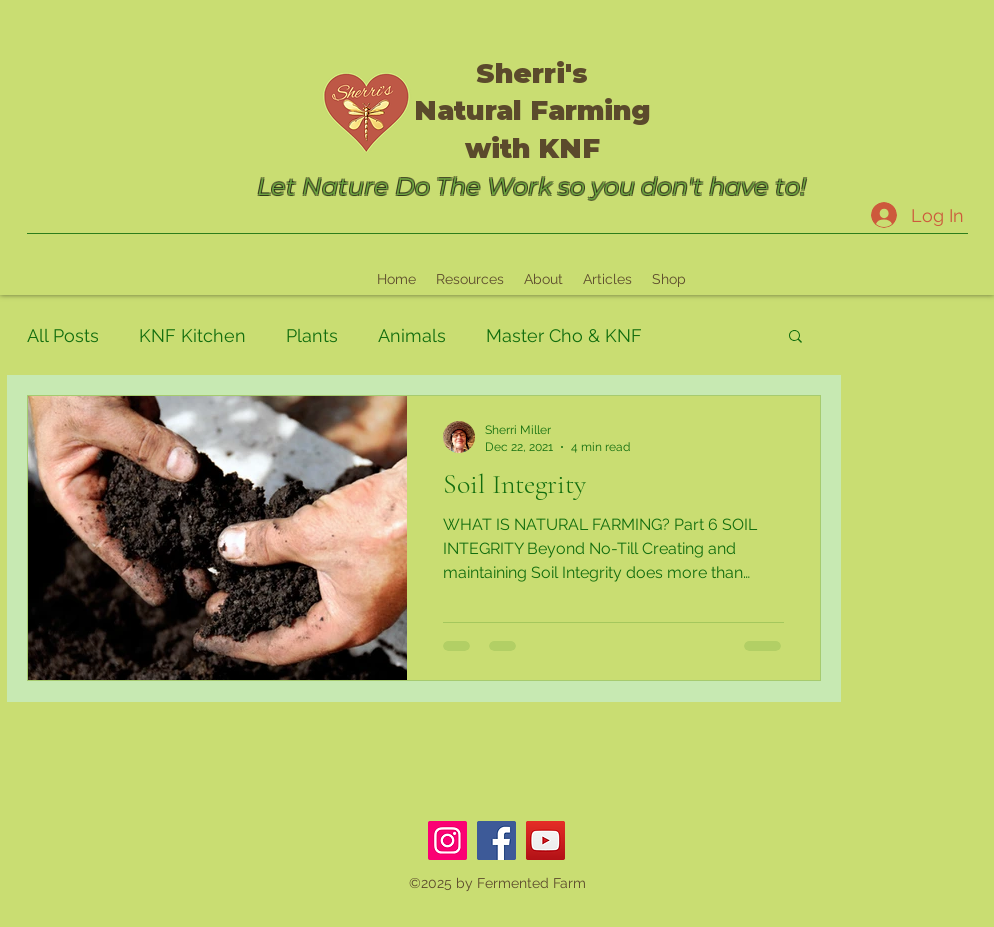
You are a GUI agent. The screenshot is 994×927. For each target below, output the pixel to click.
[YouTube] (545, 840)
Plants (312, 335)
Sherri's (532, 73)
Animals (412, 335)
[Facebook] (496, 840)
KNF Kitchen (192, 335)
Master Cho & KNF (564, 335)
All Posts (63, 335)
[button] (795, 337)
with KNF (532, 148)
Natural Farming (532, 110)
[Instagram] (447, 840)
